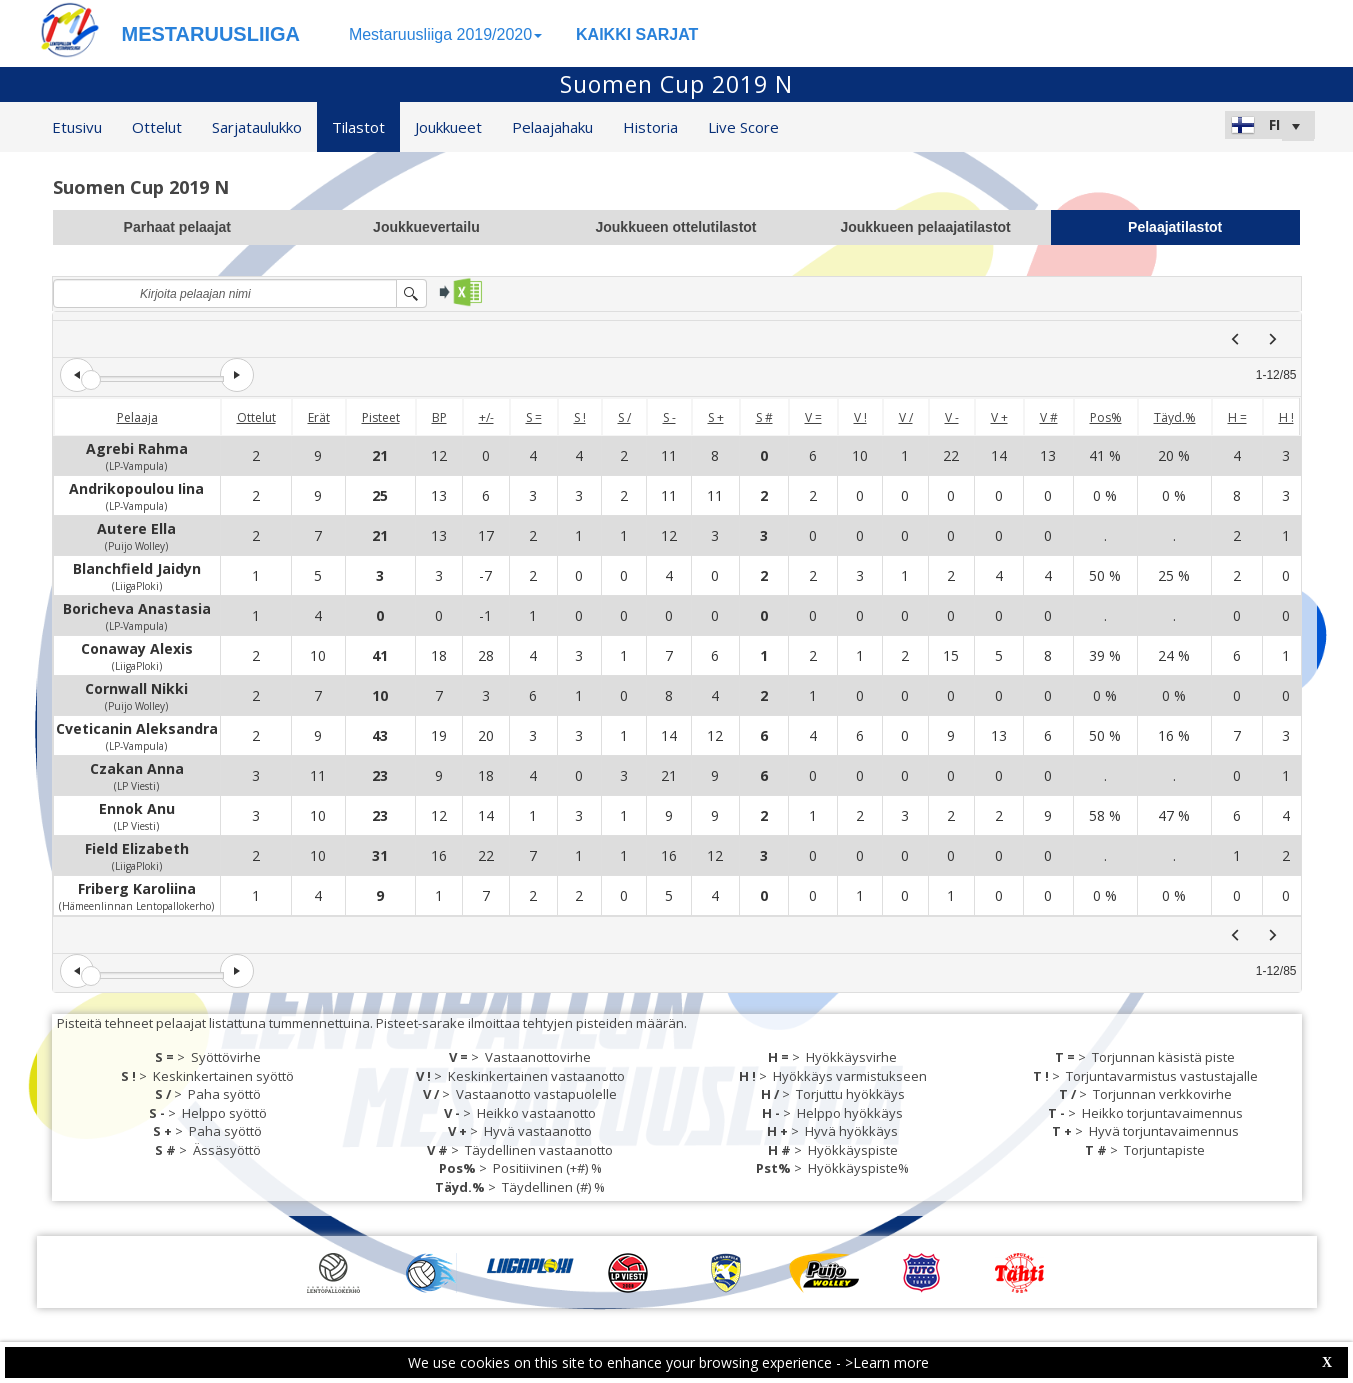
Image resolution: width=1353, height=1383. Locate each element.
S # (764, 417)
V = (813, 417)
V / (906, 417)
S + (716, 417)
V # (1049, 417)
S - (669, 417)
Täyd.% (1175, 417)
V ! (860, 417)
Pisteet (381, 417)
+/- (486, 417)
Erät (319, 417)
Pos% (1106, 417)
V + (999, 417)
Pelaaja (137, 417)
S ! (580, 417)
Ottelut (256, 417)
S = (534, 417)
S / (624, 417)
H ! (1286, 417)
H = (1237, 417)
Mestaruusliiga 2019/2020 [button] (445, 34)
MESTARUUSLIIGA (211, 34)
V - (952, 417)
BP (439, 417)
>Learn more (887, 1362)
